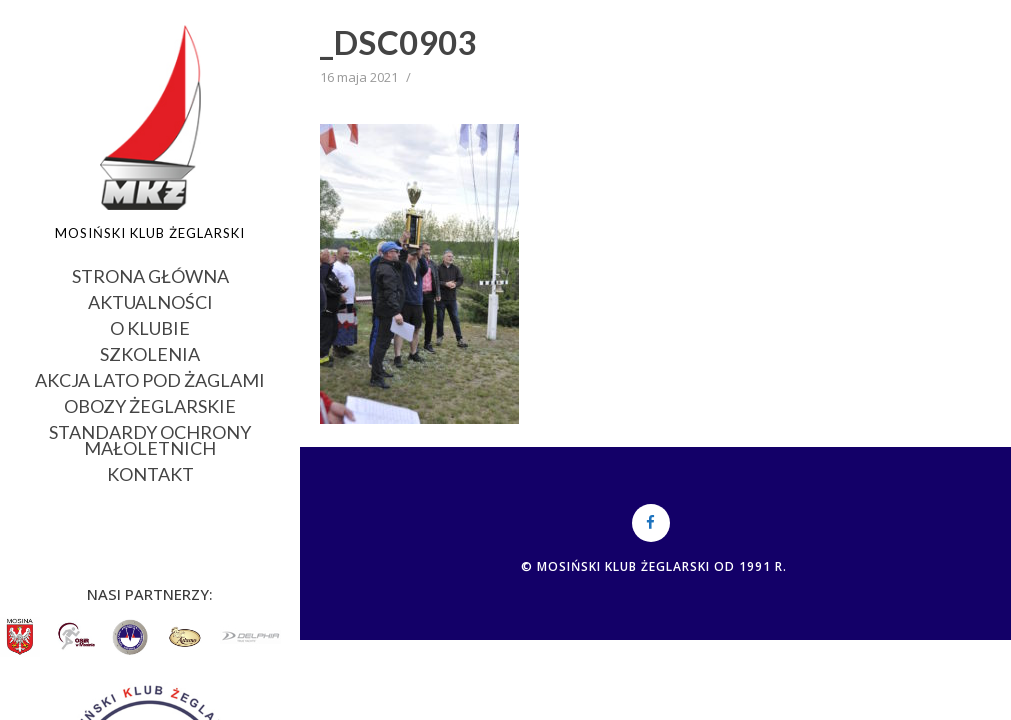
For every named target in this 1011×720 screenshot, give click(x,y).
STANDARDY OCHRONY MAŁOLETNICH (150, 438)
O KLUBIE (150, 326)
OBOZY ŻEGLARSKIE (150, 404)
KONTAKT (150, 472)
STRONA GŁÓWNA (150, 274)
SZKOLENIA (150, 352)
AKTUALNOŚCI (150, 300)
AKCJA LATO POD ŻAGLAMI (150, 378)
